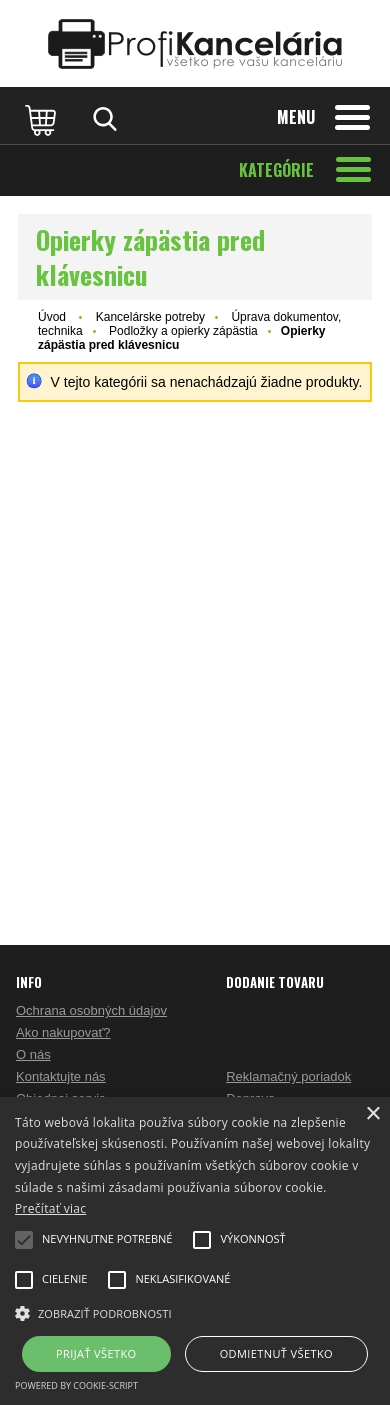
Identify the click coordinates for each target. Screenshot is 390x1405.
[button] (195, 1312)
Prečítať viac (50, 1208)
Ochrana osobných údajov (91, 1010)
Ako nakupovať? (63, 1032)
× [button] (372, 1114)
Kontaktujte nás (61, 1076)
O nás (33, 1054)
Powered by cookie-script (76, 1385)
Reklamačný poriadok (288, 1076)
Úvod (52, 317)
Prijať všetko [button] (96, 1353)
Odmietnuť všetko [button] (276, 1353)
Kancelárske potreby (150, 317)
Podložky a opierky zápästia (183, 331)
